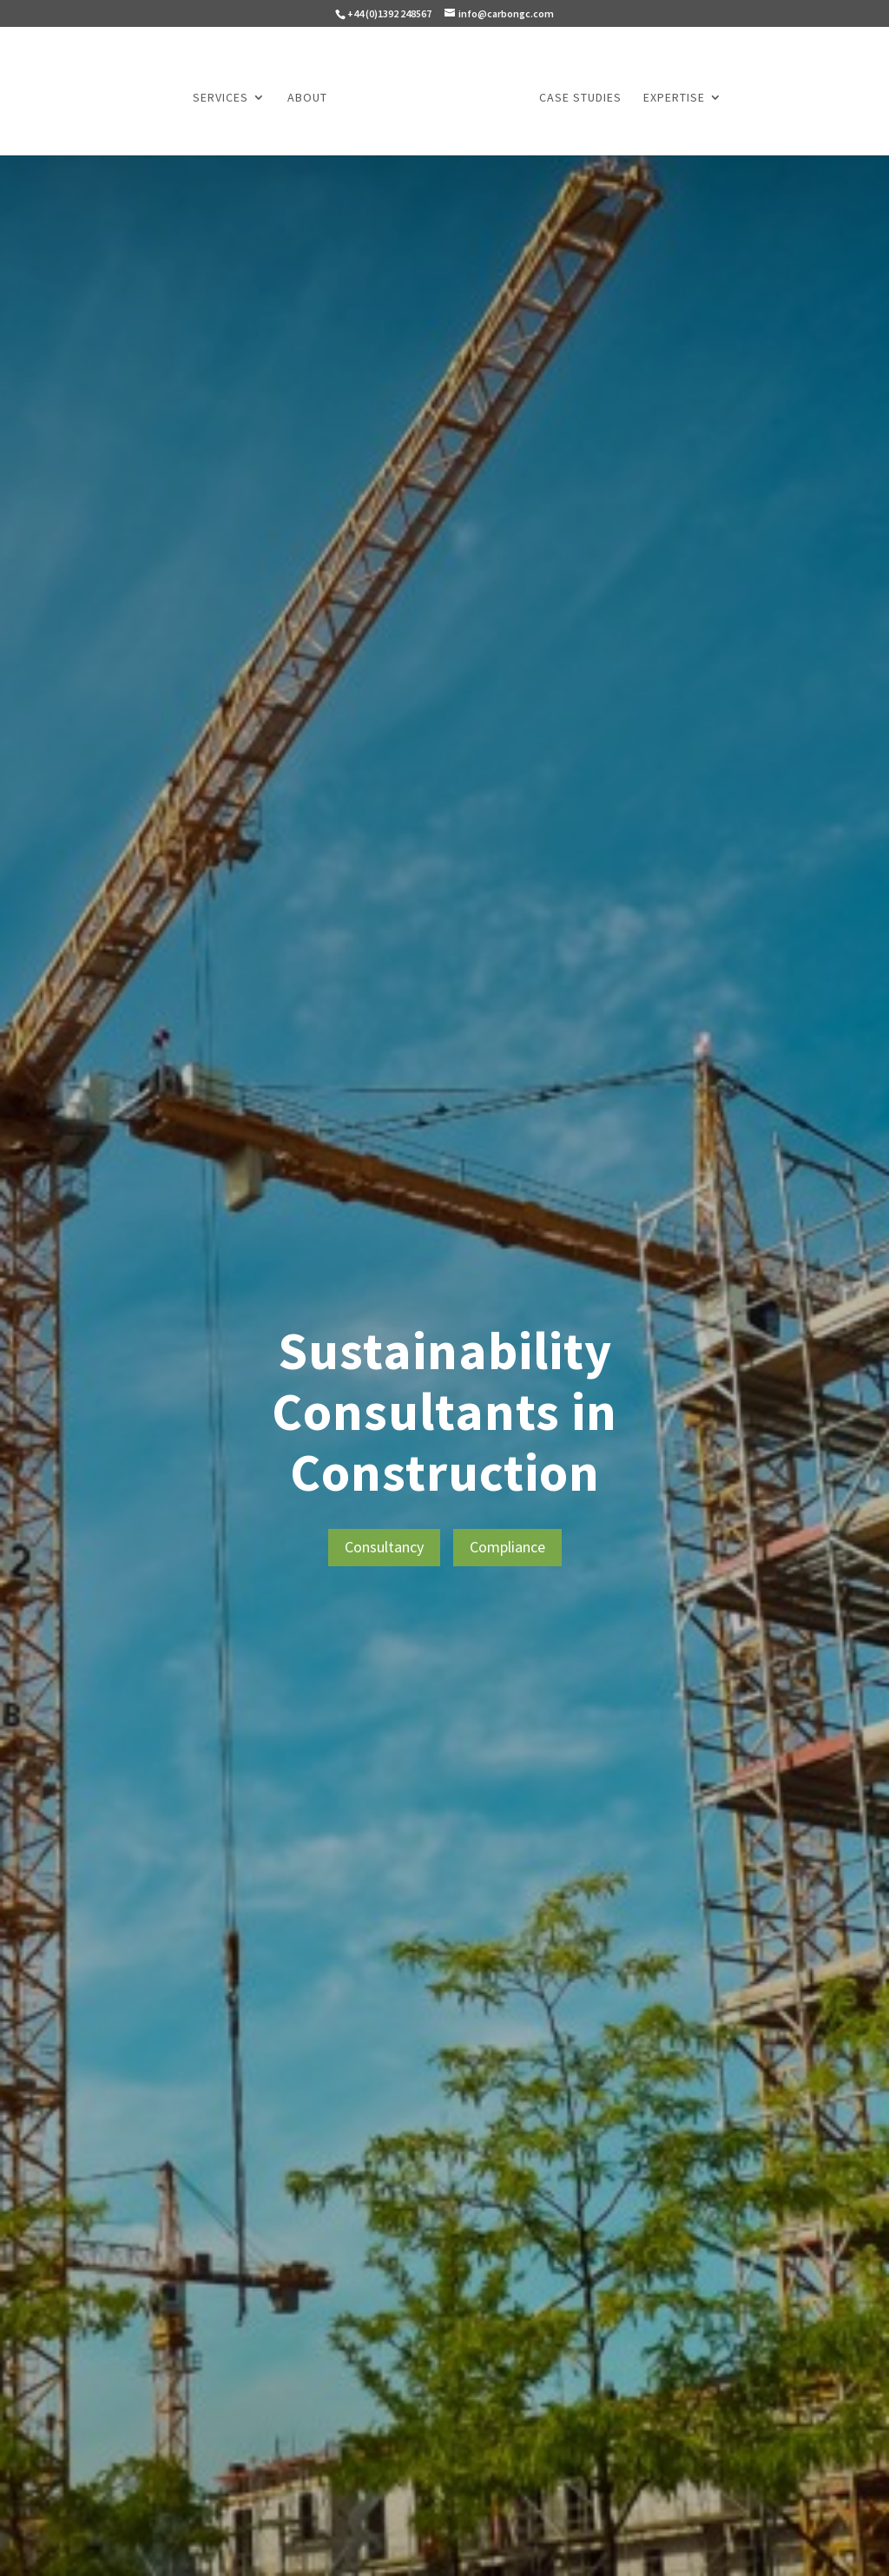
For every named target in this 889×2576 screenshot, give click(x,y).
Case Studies (580, 98)
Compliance (507, 1547)
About (307, 98)
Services (220, 98)
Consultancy (384, 1547)
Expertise (674, 98)
